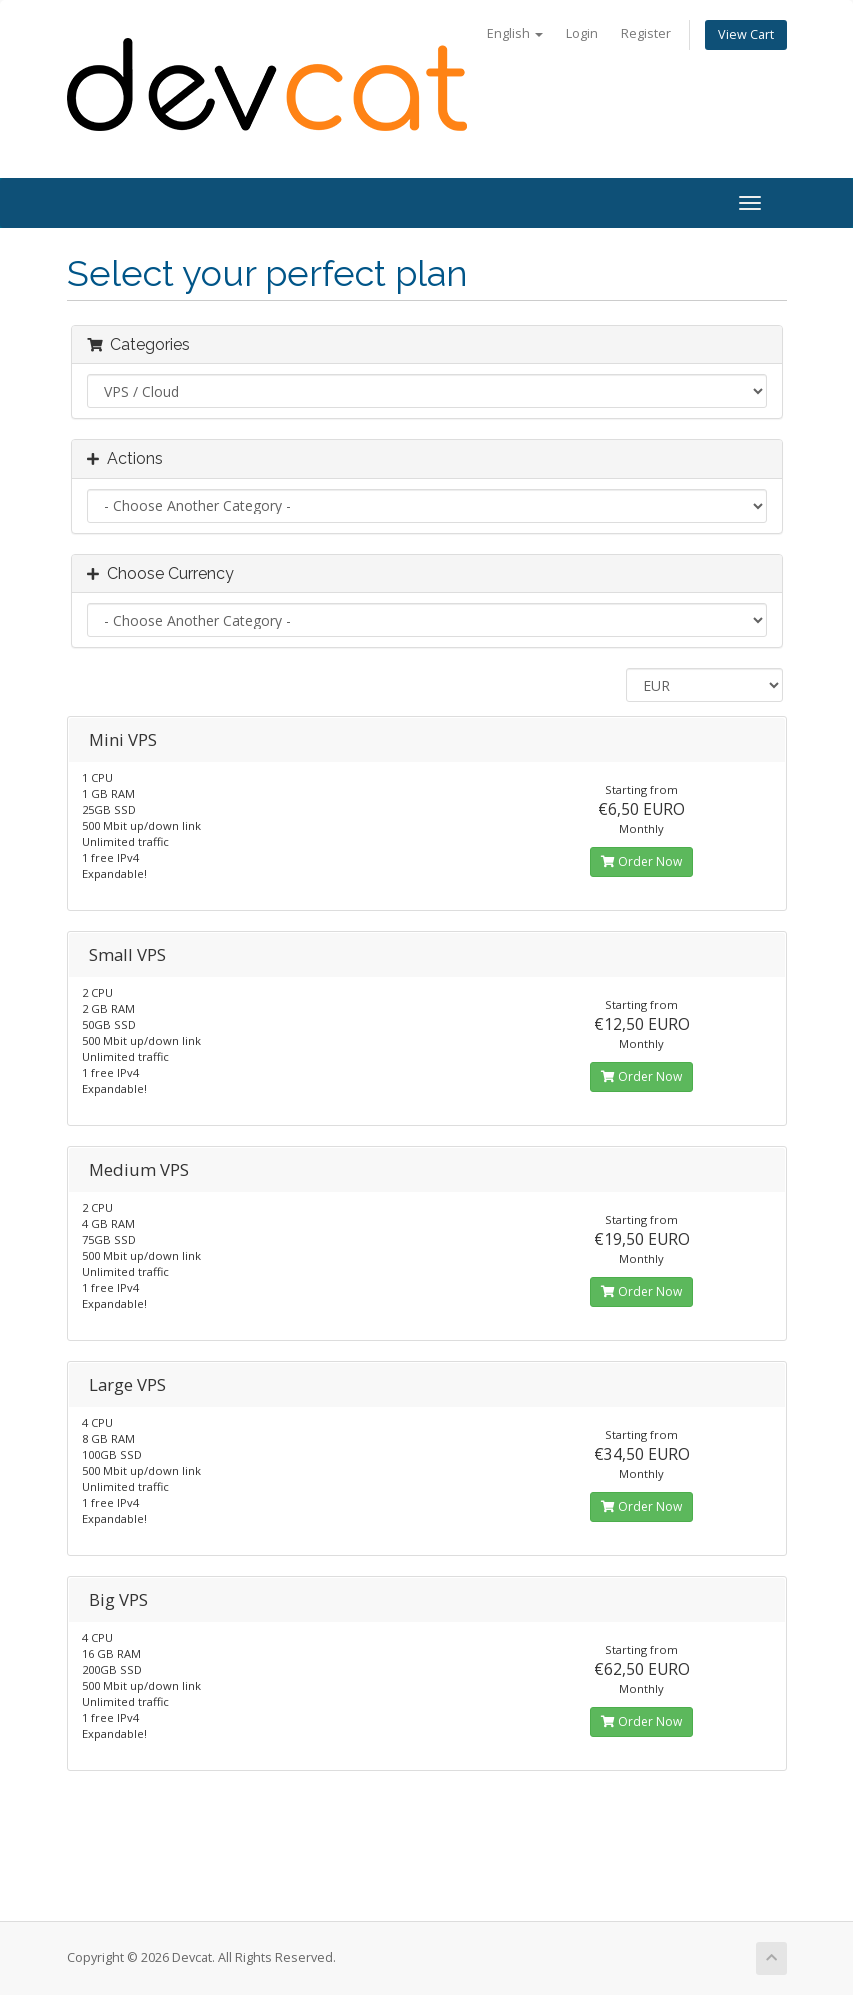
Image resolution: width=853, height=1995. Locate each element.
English (515, 33)
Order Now (641, 861)
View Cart (746, 34)
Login (582, 33)
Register (646, 33)
